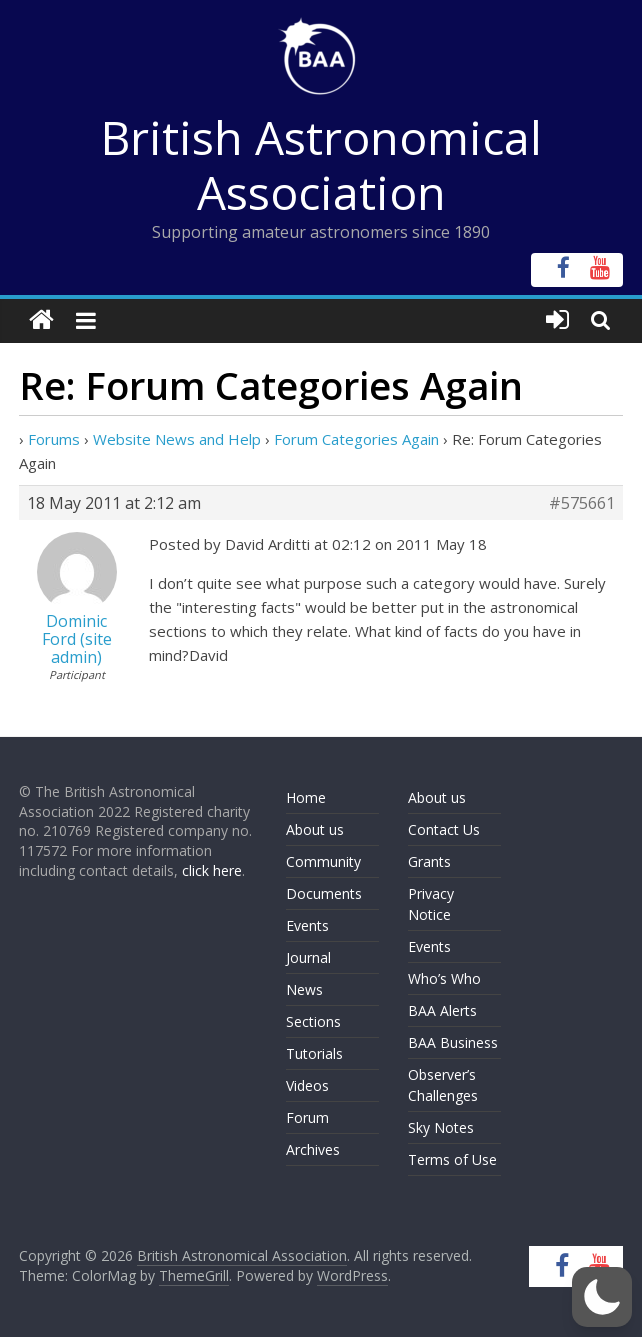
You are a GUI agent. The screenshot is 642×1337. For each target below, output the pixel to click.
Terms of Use (452, 1159)
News (304, 989)
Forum (307, 1117)
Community (323, 861)
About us (315, 829)
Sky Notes (441, 1127)
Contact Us (444, 829)
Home (306, 797)
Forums (54, 439)
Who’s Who (444, 978)
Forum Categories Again (356, 439)
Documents (324, 893)
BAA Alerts (442, 1010)
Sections (313, 1021)
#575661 (582, 503)
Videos (307, 1085)
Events (307, 925)
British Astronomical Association (321, 164)
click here (212, 870)
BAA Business (453, 1042)
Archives (313, 1149)
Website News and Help (177, 439)
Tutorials (314, 1053)
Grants (429, 861)
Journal (308, 957)
